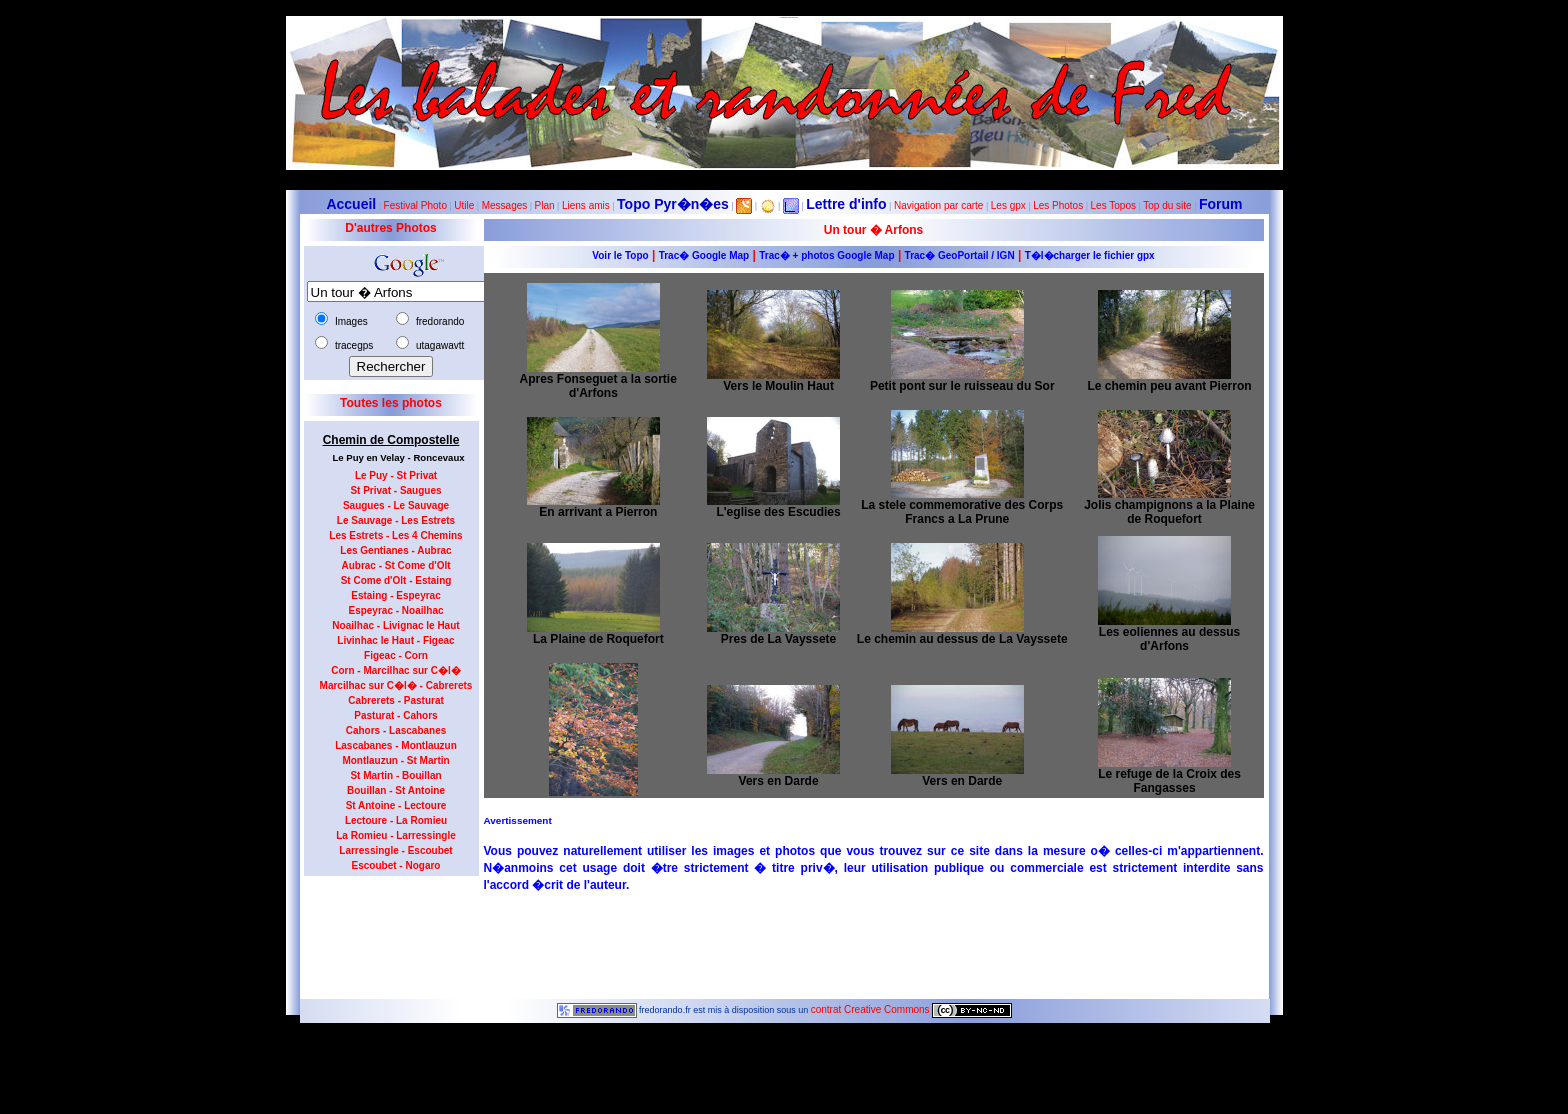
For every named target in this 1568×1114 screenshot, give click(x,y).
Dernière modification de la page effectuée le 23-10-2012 (784, 1053)
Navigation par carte (939, 205)
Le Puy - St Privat (396, 475)
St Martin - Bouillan (395, 775)
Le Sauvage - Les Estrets (396, 520)
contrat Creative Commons (872, 1009)
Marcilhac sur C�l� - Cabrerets (396, 685)
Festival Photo (415, 205)
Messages (505, 205)
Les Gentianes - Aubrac (395, 550)
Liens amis (586, 205)
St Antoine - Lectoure (396, 805)
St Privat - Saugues (395, 490)
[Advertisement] (384, 931)
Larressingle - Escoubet (395, 850)
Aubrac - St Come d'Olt (395, 565)
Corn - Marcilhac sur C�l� (395, 670)
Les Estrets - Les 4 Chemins (395, 535)
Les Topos (1113, 205)
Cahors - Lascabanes (396, 730)
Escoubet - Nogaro (396, 865)
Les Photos (1058, 205)
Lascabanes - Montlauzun (396, 745)
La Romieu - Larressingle (395, 835)
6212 (784, 1042)
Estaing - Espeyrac (395, 595)
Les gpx (1008, 205)
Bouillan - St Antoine (396, 790)
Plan (545, 205)
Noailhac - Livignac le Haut (395, 625)
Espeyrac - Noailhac (395, 610)
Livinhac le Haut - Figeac (395, 640)
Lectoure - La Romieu (396, 820)
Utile (464, 205)
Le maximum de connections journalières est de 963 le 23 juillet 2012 (784, 1108)
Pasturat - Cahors (395, 715)
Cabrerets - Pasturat (396, 700)
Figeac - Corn (396, 655)
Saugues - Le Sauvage (396, 505)
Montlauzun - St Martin (395, 760)
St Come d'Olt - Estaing (396, 580)
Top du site (1167, 205)
